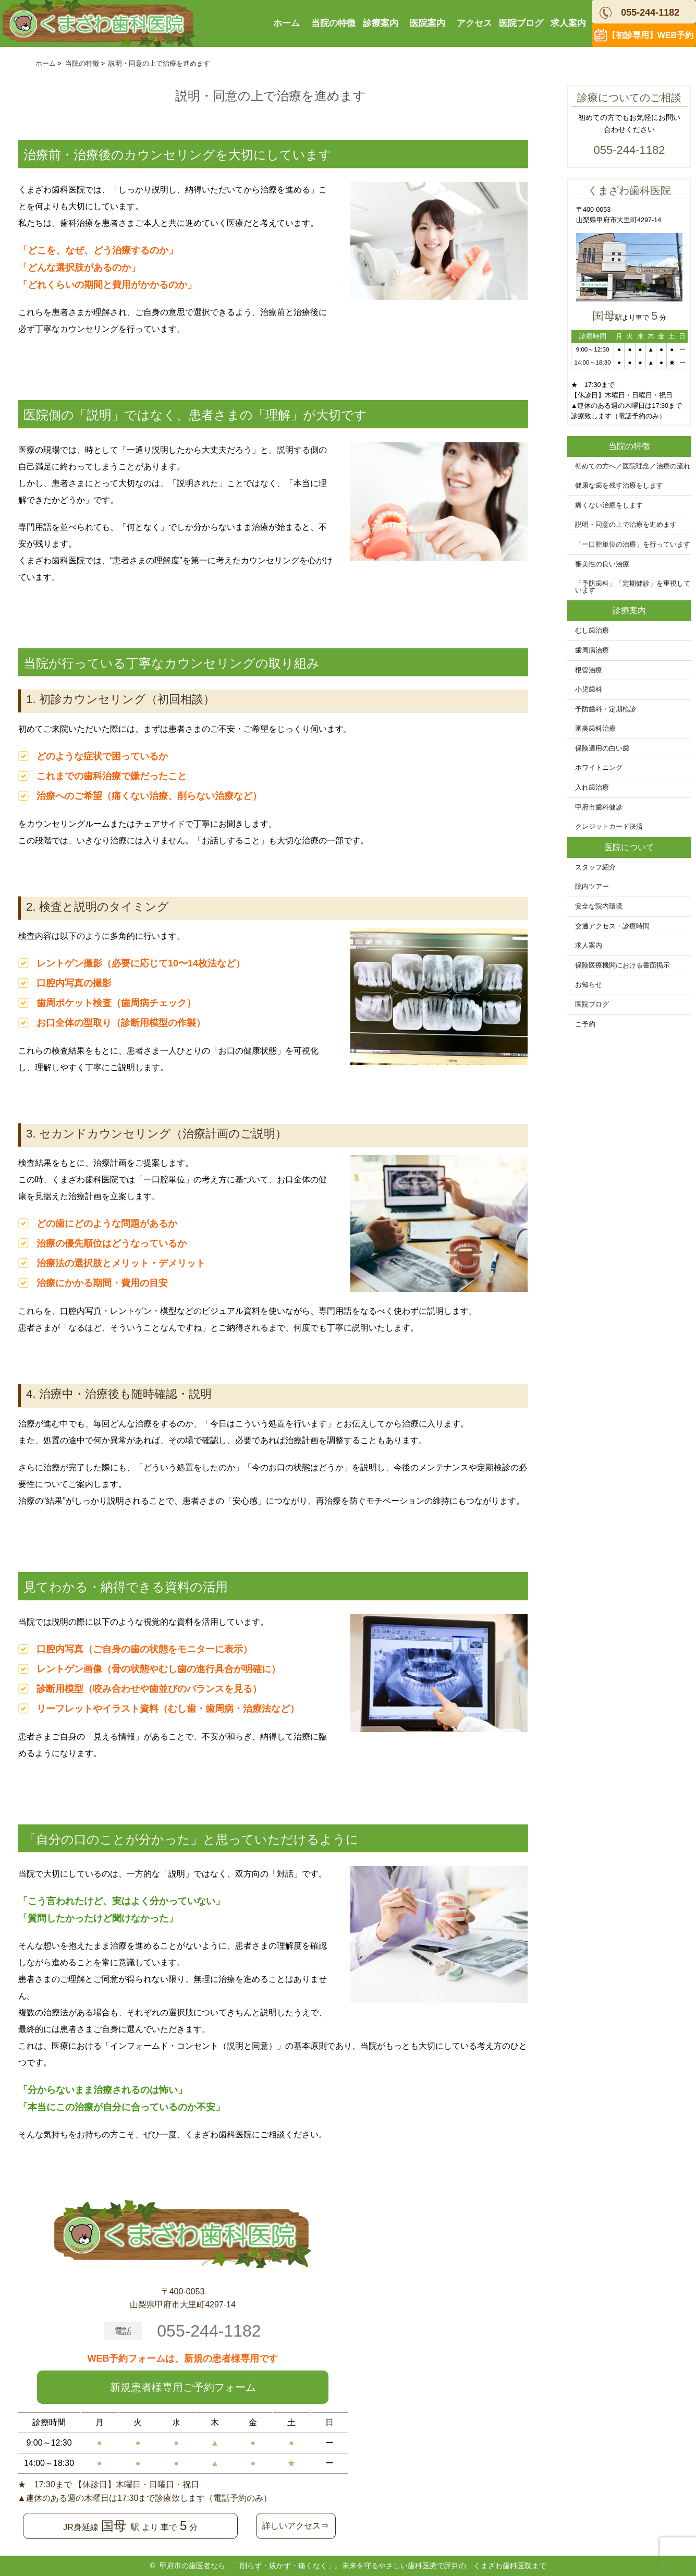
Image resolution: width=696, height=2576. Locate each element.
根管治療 (588, 670)
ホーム (286, 23)
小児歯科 (588, 689)
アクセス (474, 23)
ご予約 (585, 1024)
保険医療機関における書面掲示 (622, 965)
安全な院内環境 (598, 906)
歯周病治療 (592, 650)
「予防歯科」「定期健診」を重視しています (632, 587)
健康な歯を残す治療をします (619, 485)
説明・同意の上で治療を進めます (626, 524)
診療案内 (380, 23)
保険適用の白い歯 (602, 748)
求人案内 (568, 23)
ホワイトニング (598, 767)
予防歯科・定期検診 (605, 709)
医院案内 (427, 23)
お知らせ (588, 984)
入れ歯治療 (592, 787)
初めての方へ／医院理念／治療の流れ (632, 466)
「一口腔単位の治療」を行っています (632, 544)
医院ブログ (521, 23)
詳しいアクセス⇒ (295, 2525)
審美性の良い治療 (602, 564)
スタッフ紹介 (595, 867)
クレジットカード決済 (609, 826)
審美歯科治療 (595, 728)
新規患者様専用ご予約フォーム (183, 2387)
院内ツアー (592, 886)
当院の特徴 (333, 23)
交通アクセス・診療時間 (612, 926)
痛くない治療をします (609, 505)
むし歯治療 (592, 630)
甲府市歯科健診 (598, 807)
